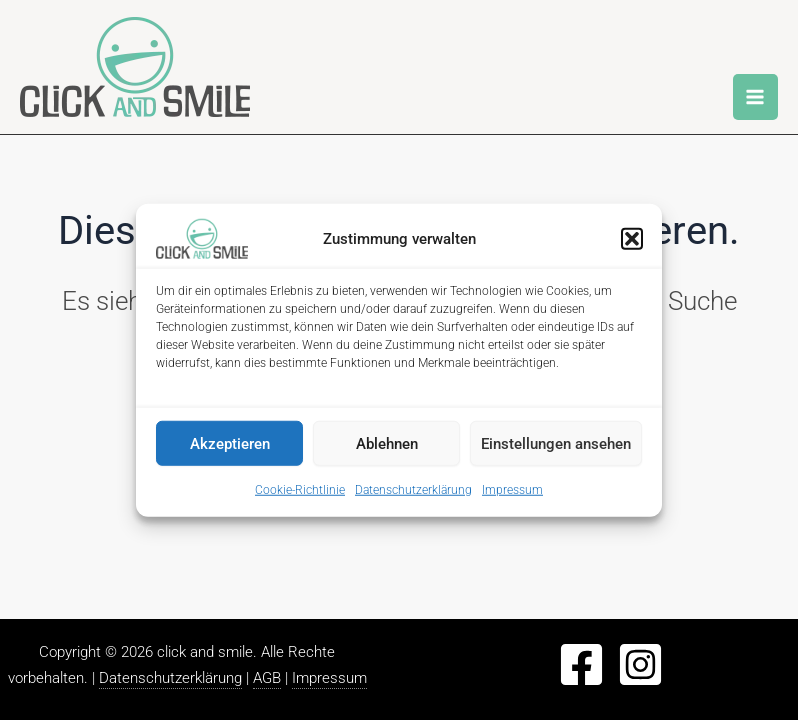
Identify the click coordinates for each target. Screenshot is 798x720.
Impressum (512, 490)
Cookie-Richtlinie (300, 490)
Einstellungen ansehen (556, 443)
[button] (632, 239)
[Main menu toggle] (756, 97)
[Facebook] (581, 664)
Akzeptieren (230, 443)
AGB (267, 678)
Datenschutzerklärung (413, 490)
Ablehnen (387, 443)
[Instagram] (640, 664)
